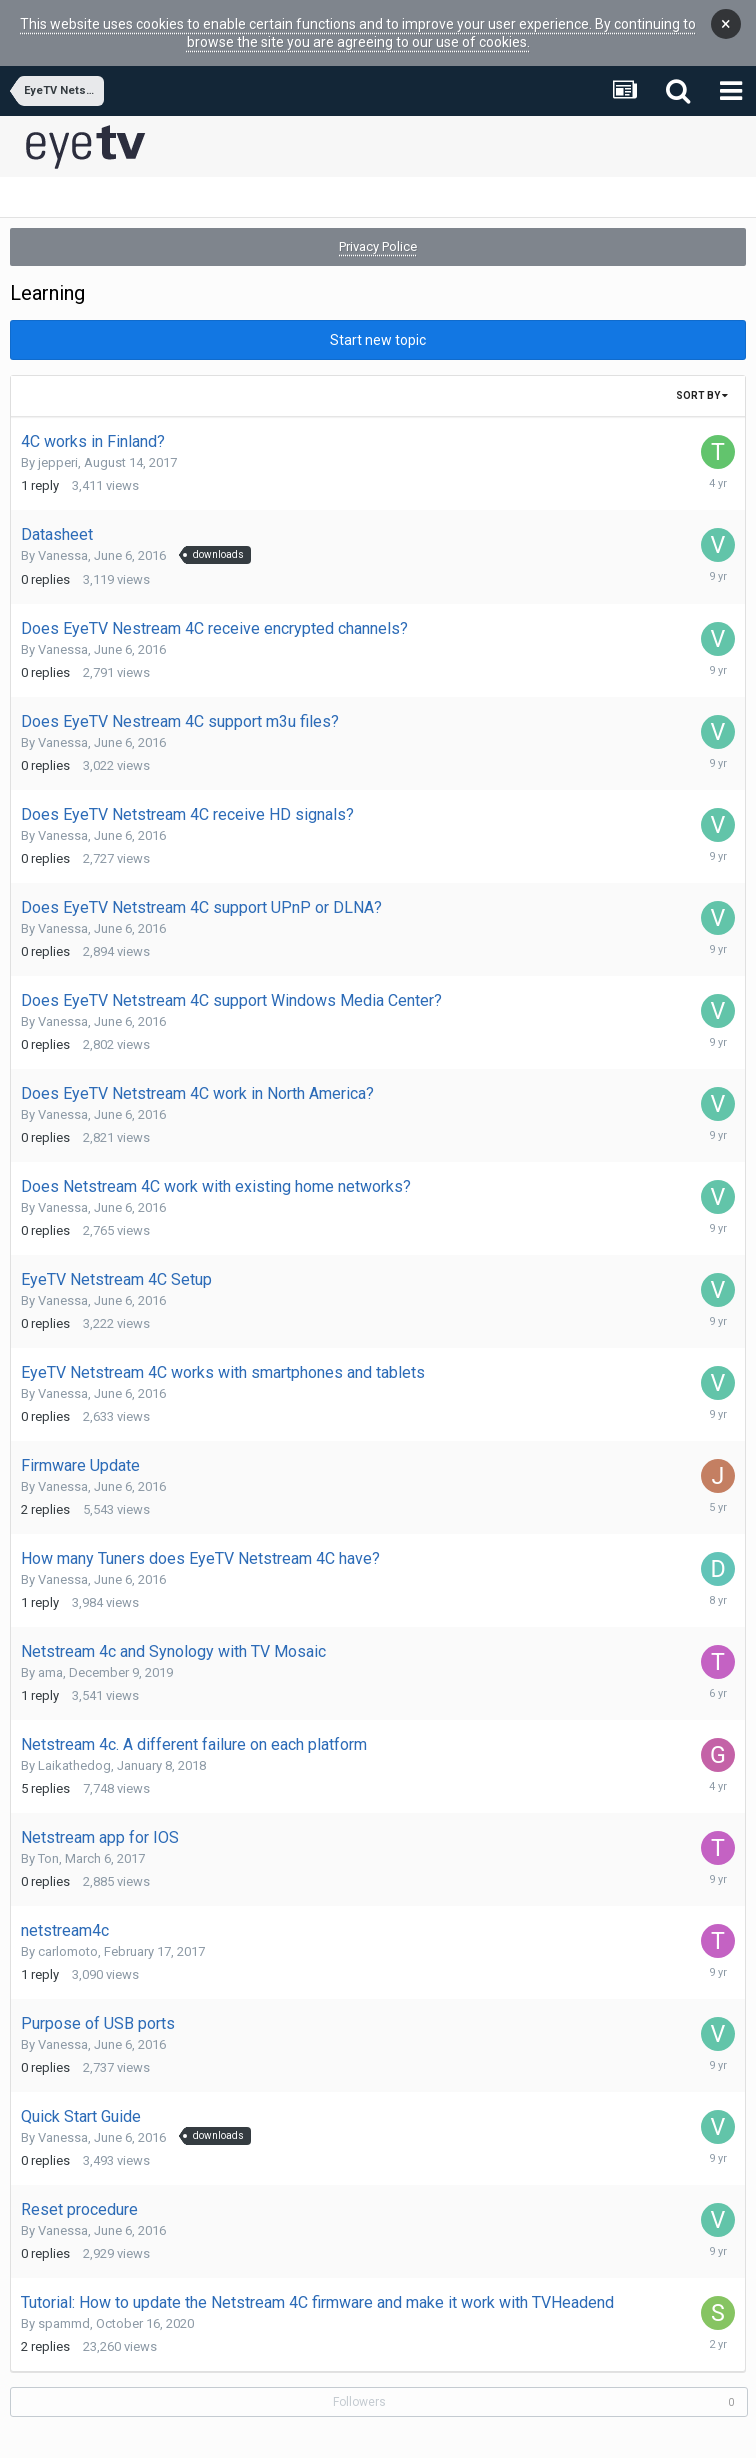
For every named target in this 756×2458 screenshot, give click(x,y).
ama (50, 1655)
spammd (64, 2306)
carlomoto (68, 1934)
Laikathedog (74, 1748)
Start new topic (378, 323)
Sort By (702, 378)
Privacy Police (378, 229)
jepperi (58, 445)
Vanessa (63, 538)
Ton (48, 1841)
